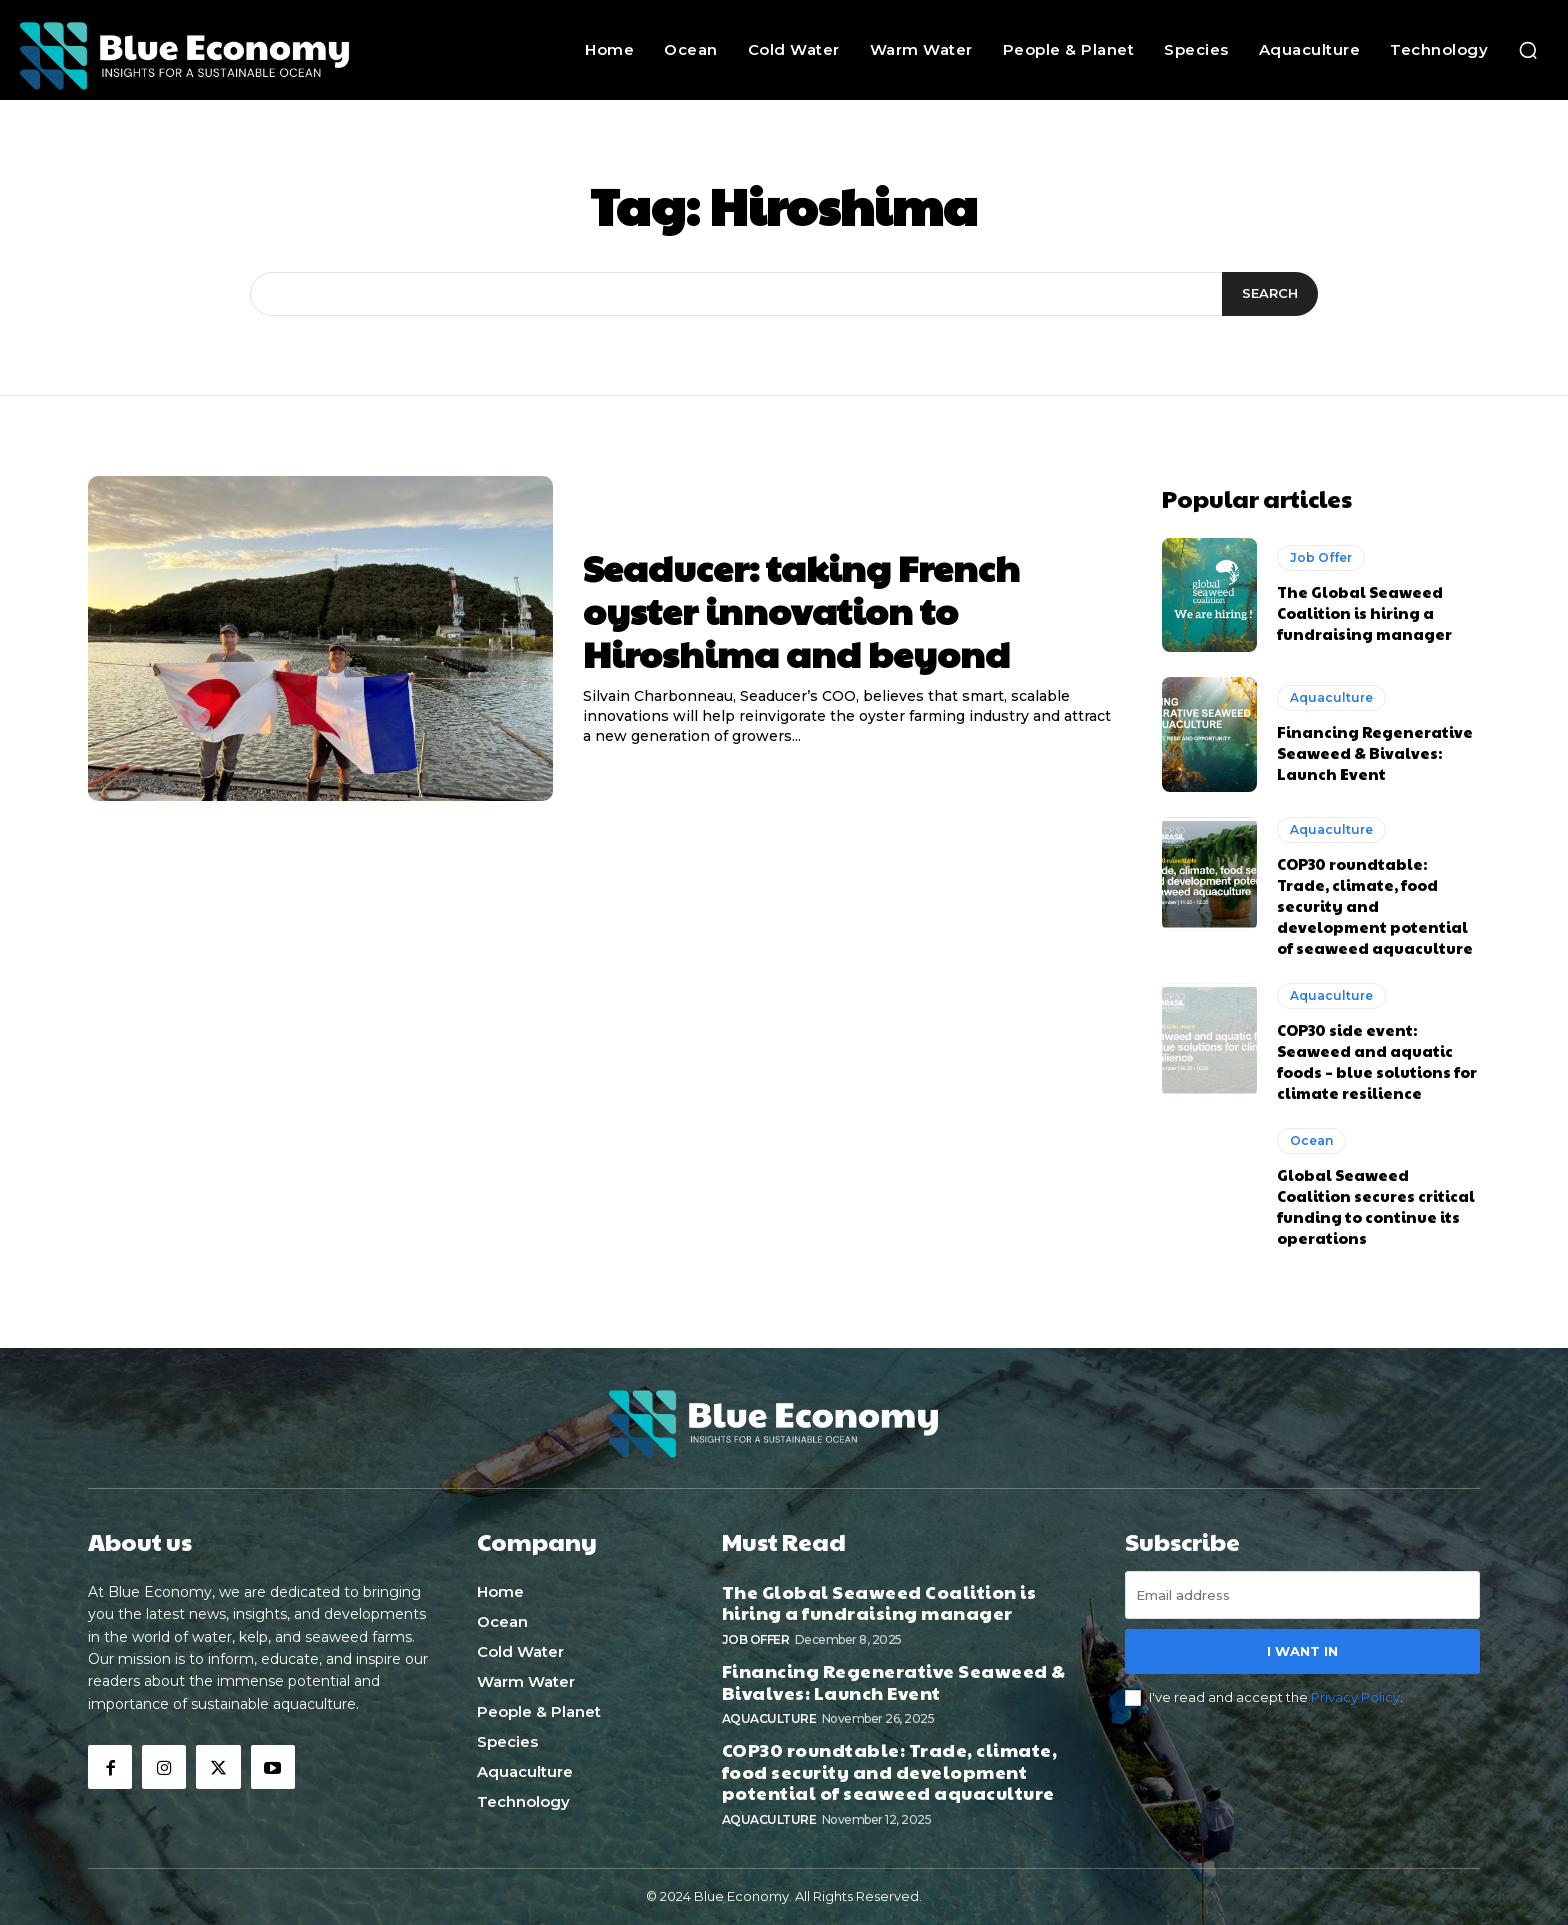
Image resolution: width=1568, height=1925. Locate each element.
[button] (1528, 50)
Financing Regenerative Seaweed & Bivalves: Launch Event (1375, 752)
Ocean (1311, 1140)
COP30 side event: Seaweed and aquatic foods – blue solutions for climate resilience (1377, 1061)
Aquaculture (1331, 697)
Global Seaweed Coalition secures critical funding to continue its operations (1376, 1206)
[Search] (1270, 294)
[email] (1302, 1595)
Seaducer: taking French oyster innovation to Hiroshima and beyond (801, 610)
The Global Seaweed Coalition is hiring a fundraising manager (1364, 612)
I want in (1302, 1651)
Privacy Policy (1355, 1697)
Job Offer (1321, 557)
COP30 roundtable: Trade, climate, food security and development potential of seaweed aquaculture (1375, 905)
